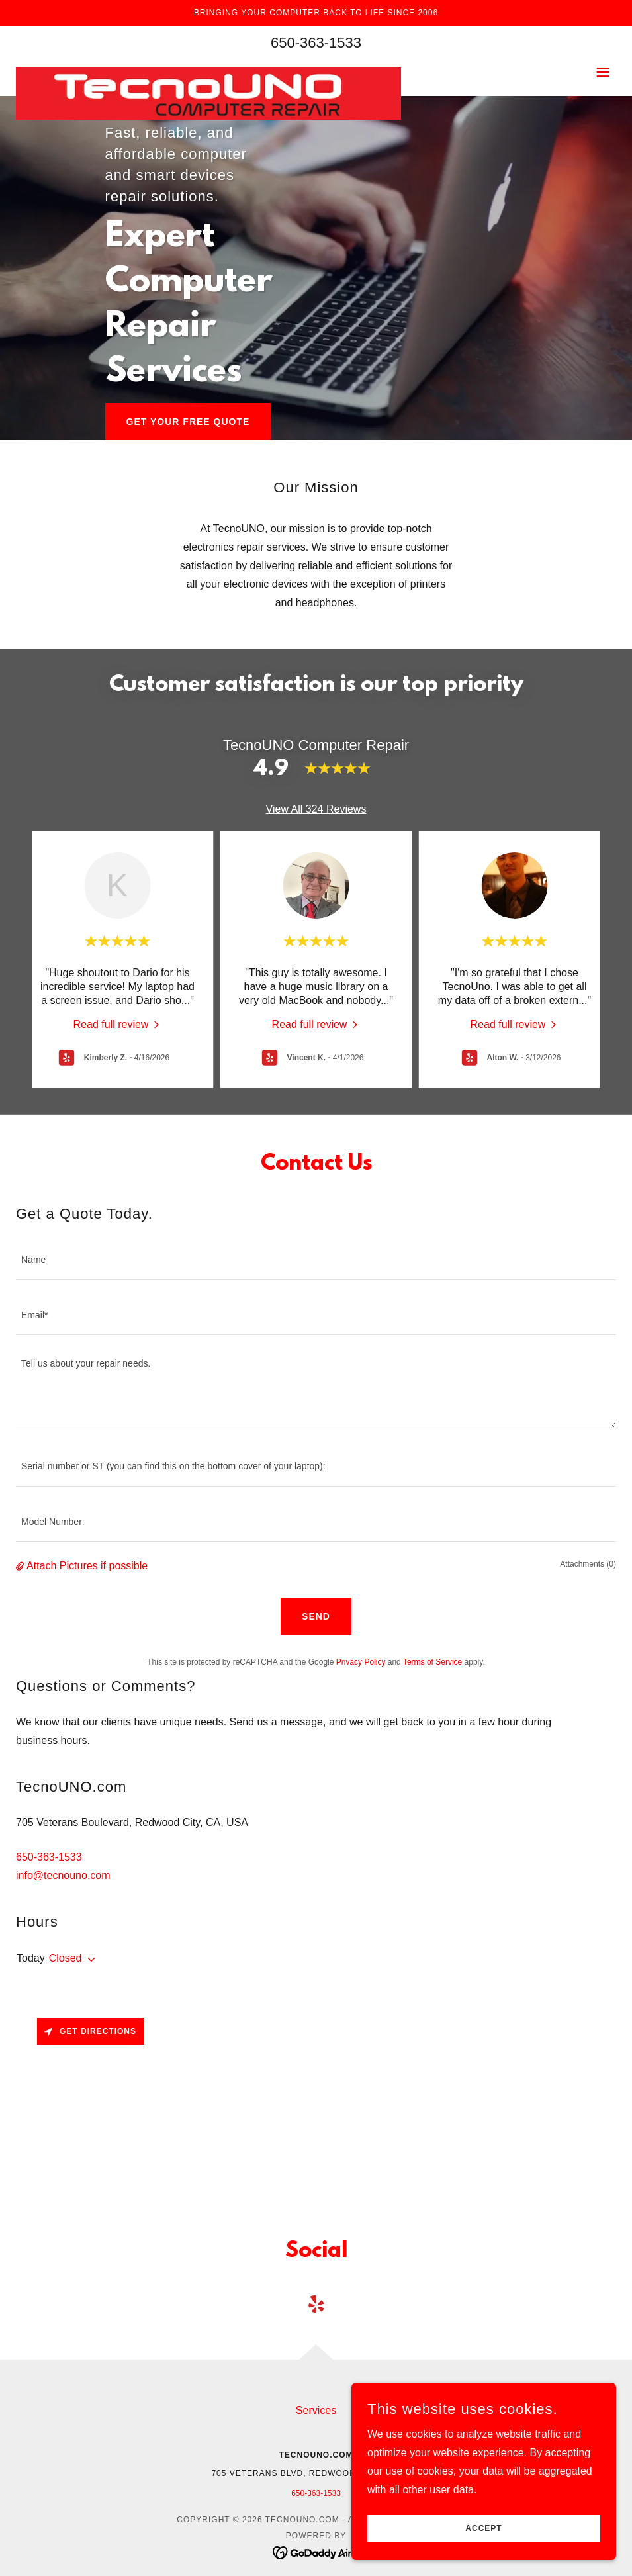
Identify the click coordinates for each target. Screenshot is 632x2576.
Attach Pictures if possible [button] (87, 1565)
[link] (208, 72)
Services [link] (316, 2410)
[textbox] (316, 1260)
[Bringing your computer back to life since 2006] (316, 13)
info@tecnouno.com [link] (63, 1875)
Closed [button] (65, 1958)
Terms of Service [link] (432, 1662)
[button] (603, 72)
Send (316, 1616)
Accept (483, 2528)
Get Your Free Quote (188, 421)
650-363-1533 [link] (316, 42)
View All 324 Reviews (316, 809)
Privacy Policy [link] (361, 1662)
